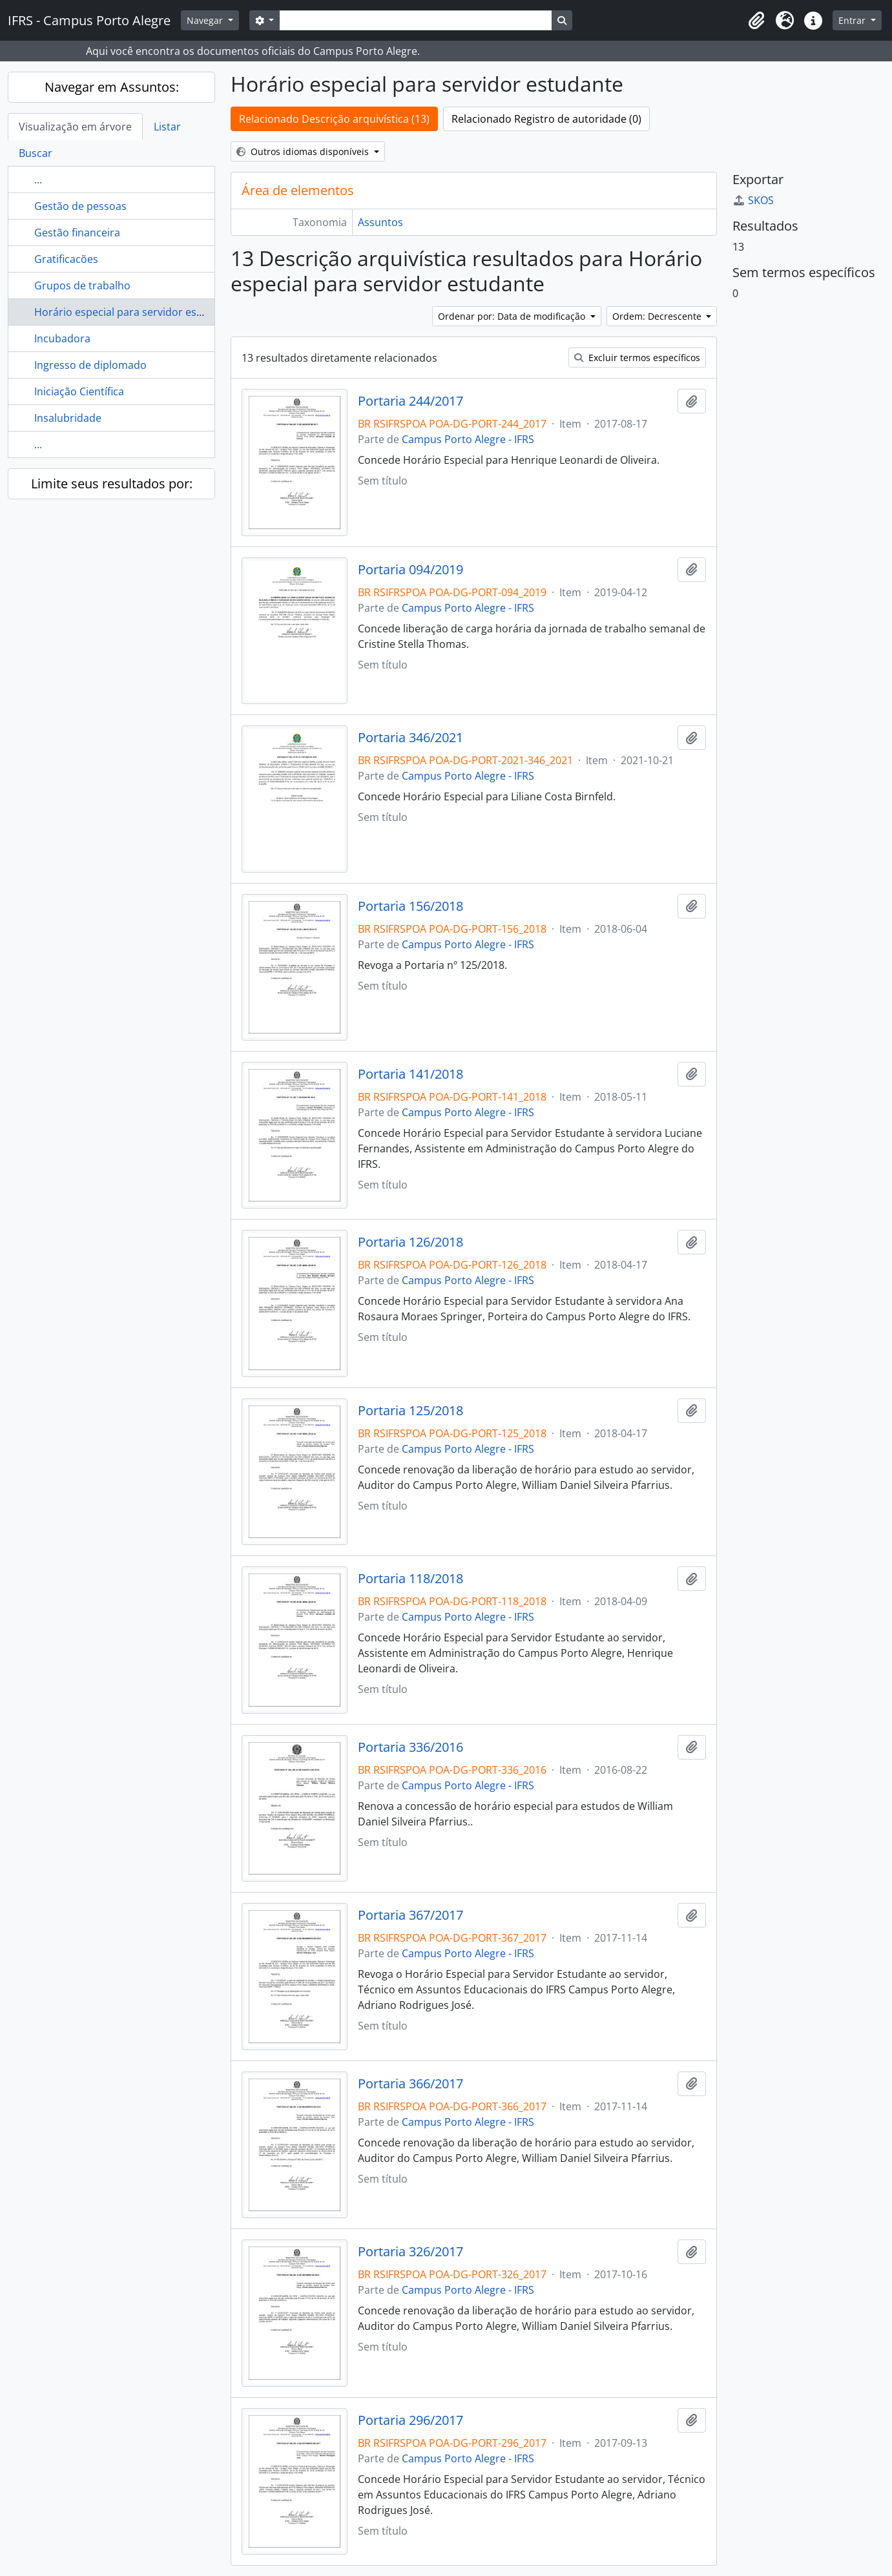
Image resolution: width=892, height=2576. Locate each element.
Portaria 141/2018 (410, 1074)
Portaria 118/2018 (410, 1578)
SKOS (753, 200)
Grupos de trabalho (82, 285)
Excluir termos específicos (637, 357)
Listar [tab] (167, 126)
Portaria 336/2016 (410, 1747)
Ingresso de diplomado (90, 365)
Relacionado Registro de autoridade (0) (546, 119)
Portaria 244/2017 (410, 401)
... (38, 179)
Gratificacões (66, 259)
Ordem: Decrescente (658, 316)
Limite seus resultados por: (111, 483)
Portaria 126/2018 (410, 1242)
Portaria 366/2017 (410, 2084)
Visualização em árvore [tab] (75, 126)
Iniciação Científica (79, 391)
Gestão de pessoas (80, 206)
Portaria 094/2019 (410, 569)
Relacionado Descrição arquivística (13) (334, 119)
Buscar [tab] (35, 153)
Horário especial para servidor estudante (134, 312)
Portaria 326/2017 (410, 2251)
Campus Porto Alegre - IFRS (468, 439)
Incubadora (62, 338)
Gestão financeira (77, 232)
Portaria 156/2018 (410, 906)
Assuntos (380, 222)
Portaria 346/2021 (410, 737)
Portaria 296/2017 (410, 2420)
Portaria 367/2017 (410, 1915)
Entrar (853, 20)
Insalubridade (67, 418)
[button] (756, 20)
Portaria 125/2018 (410, 1410)
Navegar (206, 20)
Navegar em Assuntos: (112, 87)
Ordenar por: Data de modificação (513, 316)
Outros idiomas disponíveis (303, 151)
